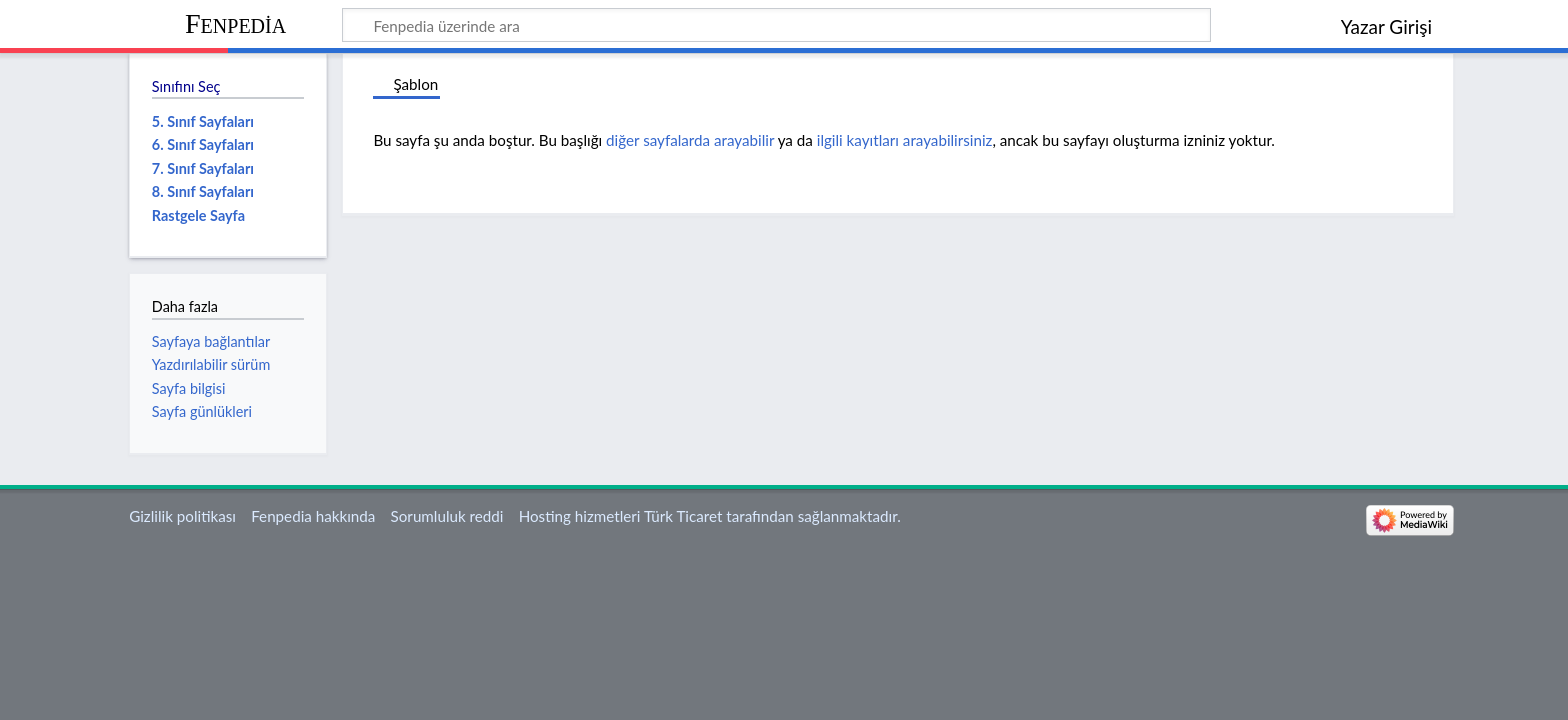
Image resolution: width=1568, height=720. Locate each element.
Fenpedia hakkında (313, 516)
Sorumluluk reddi (447, 516)
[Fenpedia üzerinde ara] (776, 25)
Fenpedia (235, 23)
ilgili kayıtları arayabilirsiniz (905, 140)
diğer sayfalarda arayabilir (690, 140)
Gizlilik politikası (182, 516)
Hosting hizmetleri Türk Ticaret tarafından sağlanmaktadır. (710, 516)
